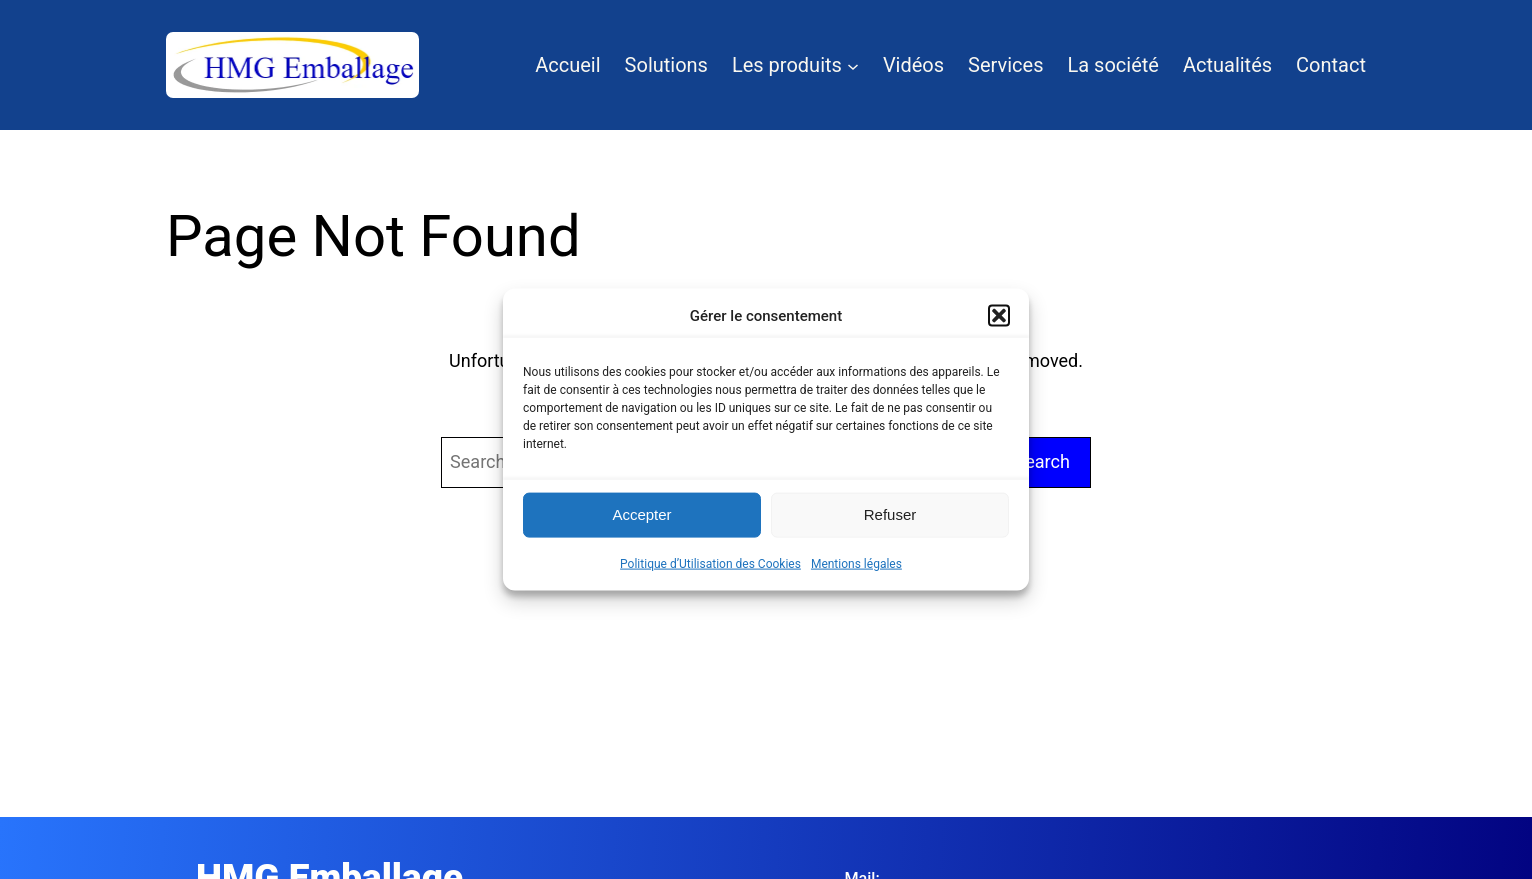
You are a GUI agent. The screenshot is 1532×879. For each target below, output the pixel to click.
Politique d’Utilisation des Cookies (710, 563)
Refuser (890, 514)
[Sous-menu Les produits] (853, 65)
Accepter (641, 514)
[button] (999, 315)
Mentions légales (856, 563)
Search (1042, 461)
